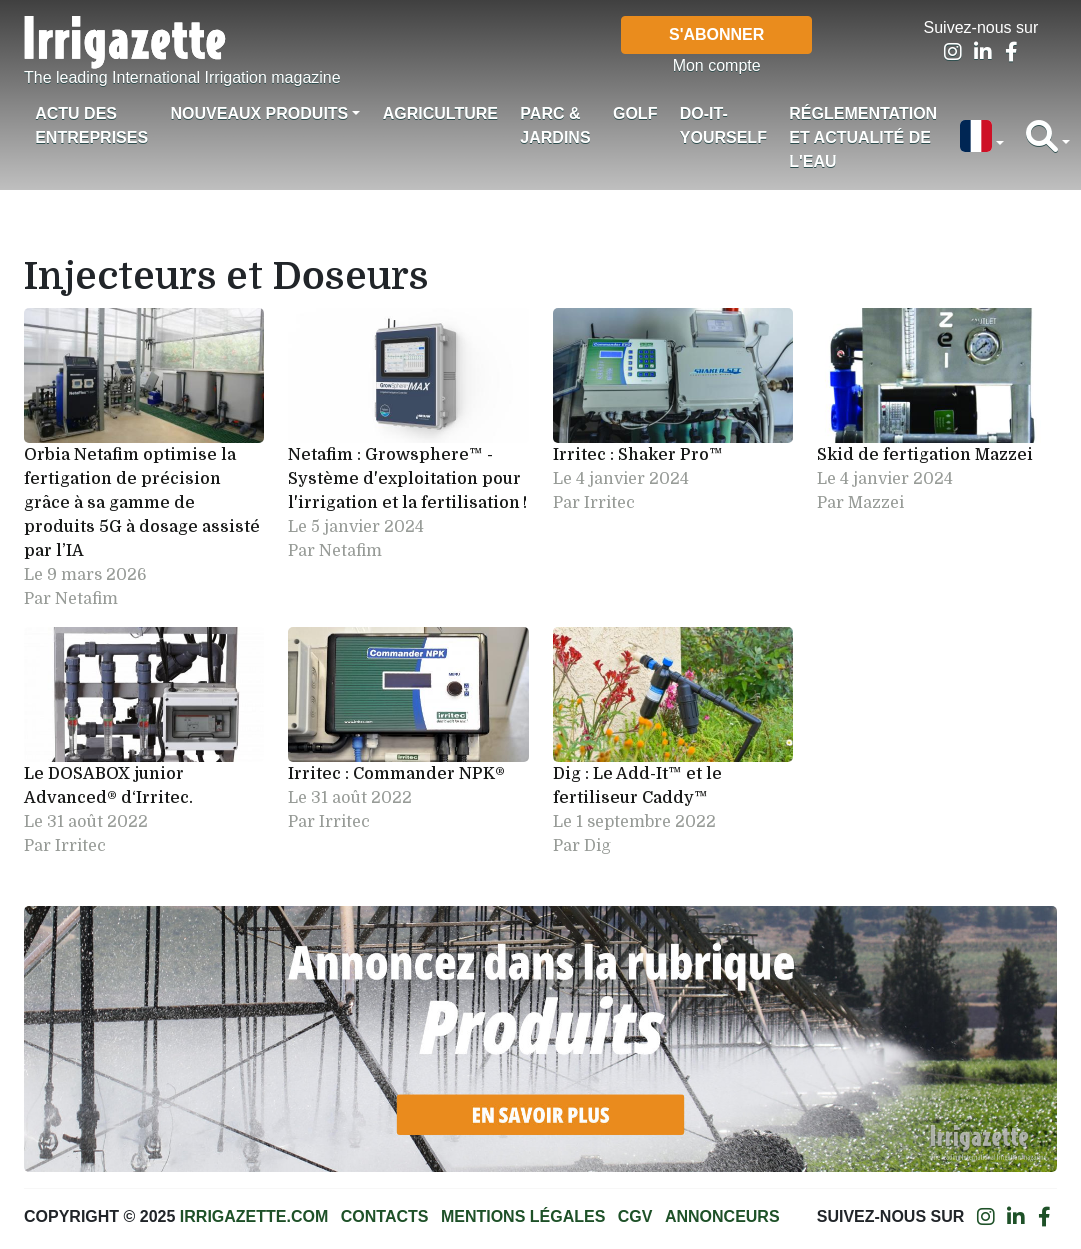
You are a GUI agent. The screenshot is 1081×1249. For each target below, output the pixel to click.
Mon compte (717, 65)
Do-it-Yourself (723, 125)
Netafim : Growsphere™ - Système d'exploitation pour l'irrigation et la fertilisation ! (407, 479)
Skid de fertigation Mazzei (925, 455)
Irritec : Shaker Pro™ (638, 455)
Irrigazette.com (254, 1216)
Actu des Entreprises (91, 125)
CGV (635, 1216)
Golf (635, 113)
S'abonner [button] (716, 34)
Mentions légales (523, 1216)
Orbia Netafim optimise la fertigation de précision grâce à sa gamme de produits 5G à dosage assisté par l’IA (142, 503)
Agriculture (440, 113)
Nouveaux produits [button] (259, 113)
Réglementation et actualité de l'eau (863, 137)
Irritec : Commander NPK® (396, 774)
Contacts (385, 1216)
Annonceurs (722, 1216)
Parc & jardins (555, 125)
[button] (981, 138)
